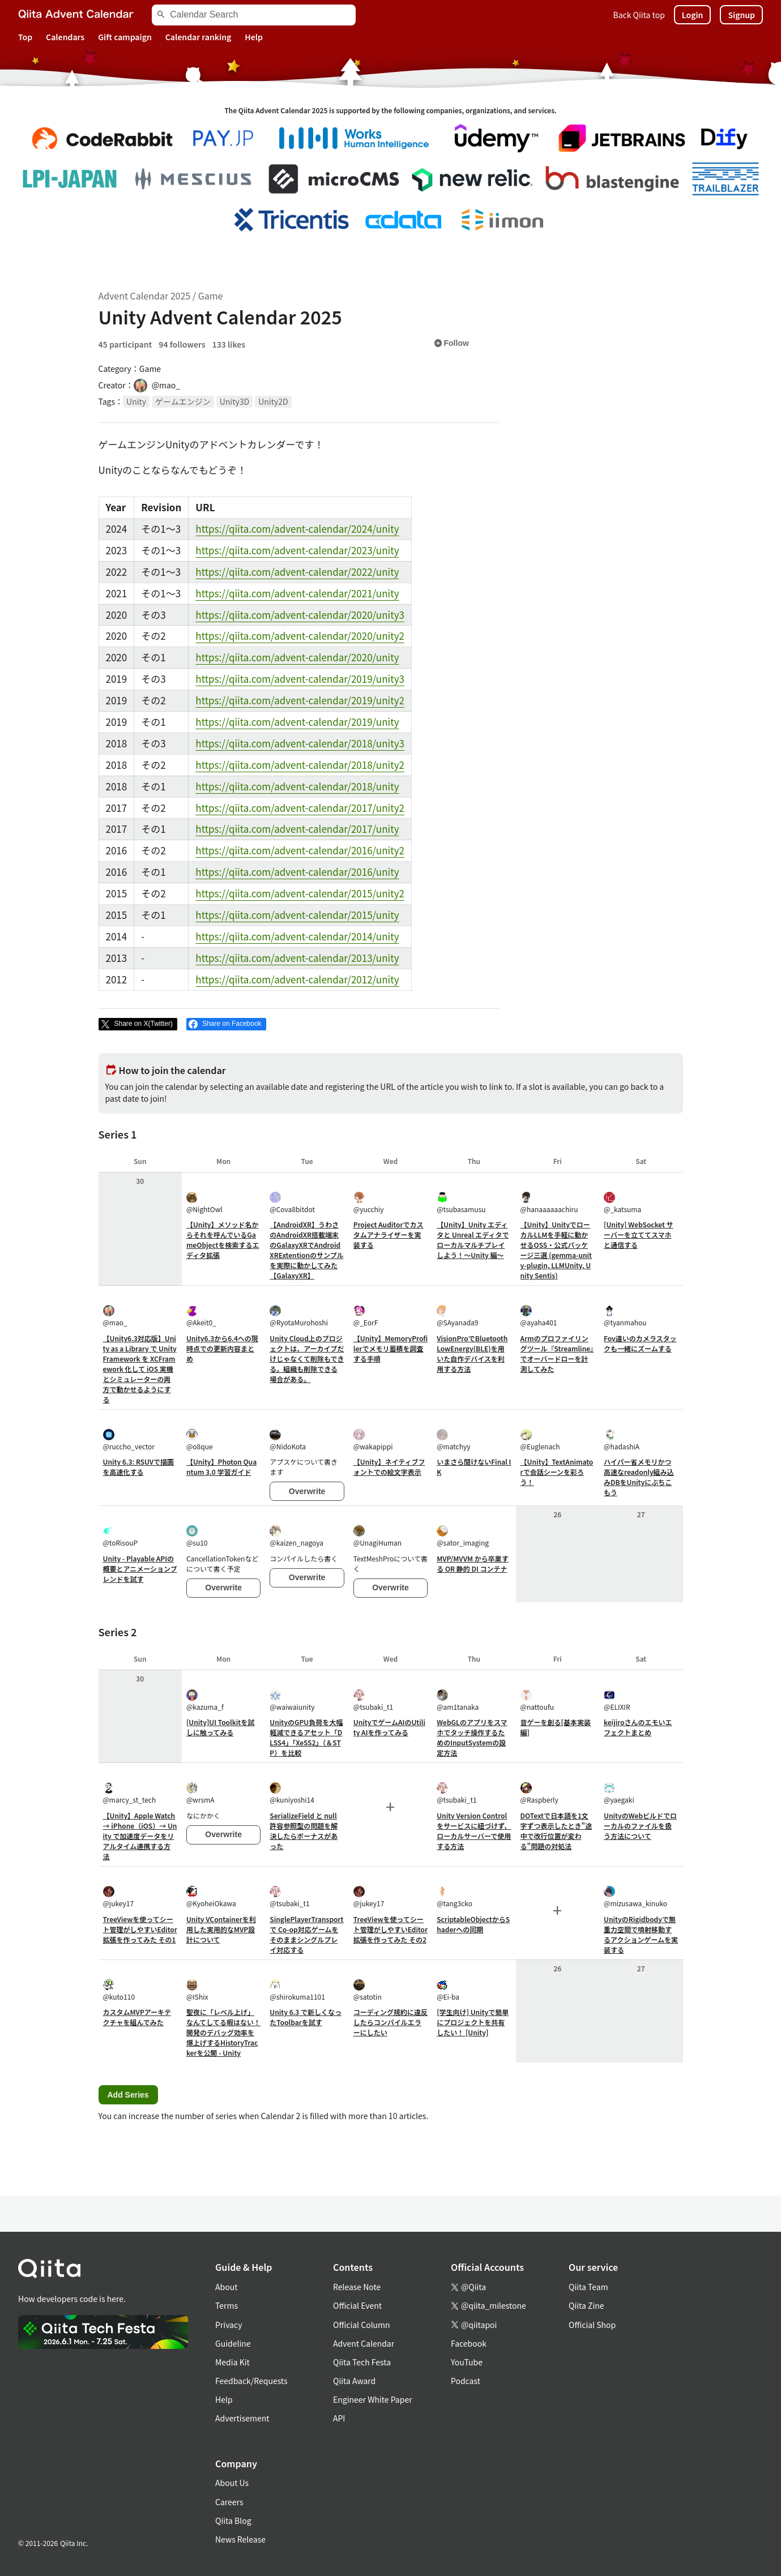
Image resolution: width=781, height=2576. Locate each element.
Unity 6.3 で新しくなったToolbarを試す (306, 2017)
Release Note (357, 2286)
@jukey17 (118, 1897)
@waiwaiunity (292, 1700)
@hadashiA (621, 1440)
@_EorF (365, 1316)
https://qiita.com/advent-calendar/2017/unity (297, 828)
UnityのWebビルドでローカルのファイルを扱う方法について (640, 1826)
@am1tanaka (458, 1700)
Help (254, 36)
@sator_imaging (463, 1536)
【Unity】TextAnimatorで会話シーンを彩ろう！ (557, 1472)
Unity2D (273, 401)
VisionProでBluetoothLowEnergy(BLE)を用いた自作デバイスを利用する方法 (472, 1353)
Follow (451, 343)
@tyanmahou (625, 1316)
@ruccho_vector (129, 1440)
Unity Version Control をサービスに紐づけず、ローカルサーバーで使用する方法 (474, 1831)
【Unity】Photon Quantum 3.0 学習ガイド (221, 1467)
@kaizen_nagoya (296, 1536)
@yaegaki (619, 1793)
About (226, 2286)
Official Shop (592, 2324)
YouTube (467, 2362)
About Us (232, 2482)
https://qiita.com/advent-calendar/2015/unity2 (299, 893)
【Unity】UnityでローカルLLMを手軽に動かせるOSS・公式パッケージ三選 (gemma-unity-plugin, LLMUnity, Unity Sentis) (556, 1249)
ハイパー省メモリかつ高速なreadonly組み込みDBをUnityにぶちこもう (639, 1477)
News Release (240, 2539)
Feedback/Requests (251, 2380)
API (339, 2418)
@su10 (197, 1536)
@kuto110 (119, 1990)
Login (692, 14)
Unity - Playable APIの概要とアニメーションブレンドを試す (140, 1569)
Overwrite (307, 1491)
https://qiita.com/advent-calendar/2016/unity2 (299, 850)
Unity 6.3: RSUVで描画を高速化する (138, 1467)
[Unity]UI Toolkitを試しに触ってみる (220, 1727)
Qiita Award (354, 2380)
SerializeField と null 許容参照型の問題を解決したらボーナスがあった (304, 1831)
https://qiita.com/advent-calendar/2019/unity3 (299, 678)
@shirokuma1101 (297, 1990)
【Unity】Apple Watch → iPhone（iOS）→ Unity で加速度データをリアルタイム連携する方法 (140, 1836)
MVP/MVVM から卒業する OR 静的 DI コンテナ (473, 1563)
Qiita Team (588, 2286)
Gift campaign (125, 36)
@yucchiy (368, 1203)
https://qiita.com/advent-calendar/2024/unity (297, 528)
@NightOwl (204, 1203)
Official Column (361, 2324)
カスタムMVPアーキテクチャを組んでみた (137, 2017)
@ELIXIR (617, 1700)
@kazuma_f (205, 1700)
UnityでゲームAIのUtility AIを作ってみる (389, 1727)
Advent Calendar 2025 (145, 295)
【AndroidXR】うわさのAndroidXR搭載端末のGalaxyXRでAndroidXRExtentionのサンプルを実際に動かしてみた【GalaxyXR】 (306, 1249)
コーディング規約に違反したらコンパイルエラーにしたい (390, 2022)
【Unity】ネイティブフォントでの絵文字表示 (389, 1467)
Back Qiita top (639, 14)
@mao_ (115, 1316)
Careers (229, 2501)
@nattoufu (537, 1700)
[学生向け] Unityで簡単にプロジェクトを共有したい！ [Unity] (473, 2022)
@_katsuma (622, 1203)
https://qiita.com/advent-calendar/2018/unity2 (299, 765)
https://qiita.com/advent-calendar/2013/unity (297, 958)
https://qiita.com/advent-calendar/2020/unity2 (299, 635)
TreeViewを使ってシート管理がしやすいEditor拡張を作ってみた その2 (390, 1929)
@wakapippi (373, 1440)
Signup (741, 14)
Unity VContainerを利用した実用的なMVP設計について (221, 1929)
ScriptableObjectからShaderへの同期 (473, 1924)
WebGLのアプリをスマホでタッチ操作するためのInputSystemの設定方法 (472, 1737)
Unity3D (234, 401)
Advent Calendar (363, 2343)
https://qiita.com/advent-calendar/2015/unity (297, 915)
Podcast (465, 2380)
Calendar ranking (198, 36)
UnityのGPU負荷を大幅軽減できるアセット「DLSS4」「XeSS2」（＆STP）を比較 (306, 1737)
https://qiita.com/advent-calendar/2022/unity (297, 571)
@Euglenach (540, 1440)
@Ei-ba (448, 1990)
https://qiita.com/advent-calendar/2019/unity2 (299, 700)
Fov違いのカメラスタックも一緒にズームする (640, 1343)
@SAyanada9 (457, 1316)
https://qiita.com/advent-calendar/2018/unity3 (299, 743)
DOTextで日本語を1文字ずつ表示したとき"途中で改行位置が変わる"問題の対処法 (556, 1831)
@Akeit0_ (201, 1316)
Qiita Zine (586, 2305)
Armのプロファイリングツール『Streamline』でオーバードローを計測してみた (557, 1353)
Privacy (228, 2324)
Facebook (468, 2343)
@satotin (367, 1990)
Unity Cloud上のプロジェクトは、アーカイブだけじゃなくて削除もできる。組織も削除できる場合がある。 (307, 1358)
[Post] (138, 1024)
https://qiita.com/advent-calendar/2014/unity (297, 936)
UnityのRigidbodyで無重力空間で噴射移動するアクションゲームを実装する (641, 1934)
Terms (226, 2305)
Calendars (65, 36)
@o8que (199, 1440)
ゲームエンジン (183, 401)
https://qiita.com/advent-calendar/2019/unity (297, 721)
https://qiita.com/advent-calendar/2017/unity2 (299, 808)
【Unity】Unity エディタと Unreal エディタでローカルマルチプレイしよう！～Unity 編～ (473, 1239)
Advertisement (242, 2418)
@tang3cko (454, 1897)
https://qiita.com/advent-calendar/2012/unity (297, 979)
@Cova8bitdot (292, 1203)
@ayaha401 (538, 1316)
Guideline (233, 2343)
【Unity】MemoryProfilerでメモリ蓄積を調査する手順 (390, 1348)
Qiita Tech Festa (362, 2362)
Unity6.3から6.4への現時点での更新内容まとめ (222, 1348)
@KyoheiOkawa (211, 1897)
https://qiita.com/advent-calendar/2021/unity (297, 593)
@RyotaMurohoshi (299, 1316)
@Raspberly (539, 1793)
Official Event (357, 2305)
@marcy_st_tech (129, 1793)
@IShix (197, 1990)
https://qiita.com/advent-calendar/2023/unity (297, 550)
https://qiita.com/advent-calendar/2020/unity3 (299, 614)
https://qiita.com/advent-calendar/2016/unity (297, 872)
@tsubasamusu (461, 1203)
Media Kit (232, 2362)
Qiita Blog (233, 2520)
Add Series (128, 2094)
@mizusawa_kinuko (635, 1897)
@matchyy (453, 1440)
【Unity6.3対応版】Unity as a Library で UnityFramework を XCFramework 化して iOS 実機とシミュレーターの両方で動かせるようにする (140, 1368)
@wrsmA (200, 1793)
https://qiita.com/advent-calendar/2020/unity (297, 657)
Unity (136, 401)
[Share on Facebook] (226, 1024)
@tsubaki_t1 (373, 1700)
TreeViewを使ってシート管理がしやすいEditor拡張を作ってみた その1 (140, 1929)
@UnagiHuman (377, 1536)
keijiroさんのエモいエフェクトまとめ (638, 1727)
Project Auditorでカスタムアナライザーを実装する (388, 1234)
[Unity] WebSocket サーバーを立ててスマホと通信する (638, 1234)
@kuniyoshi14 (292, 1793)
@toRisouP (120, 1536)
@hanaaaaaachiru (549, 1203)
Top (25, 36)
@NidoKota (288, 1440)
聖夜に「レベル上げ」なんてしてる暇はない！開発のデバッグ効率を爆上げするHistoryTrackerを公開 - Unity (223, 2032)
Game (210, 295)
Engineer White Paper (372, 2399)
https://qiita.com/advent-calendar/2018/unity (297, 786)
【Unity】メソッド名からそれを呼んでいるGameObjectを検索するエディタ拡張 (222, 1239)
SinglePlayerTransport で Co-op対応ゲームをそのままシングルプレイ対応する (306, 1934)
